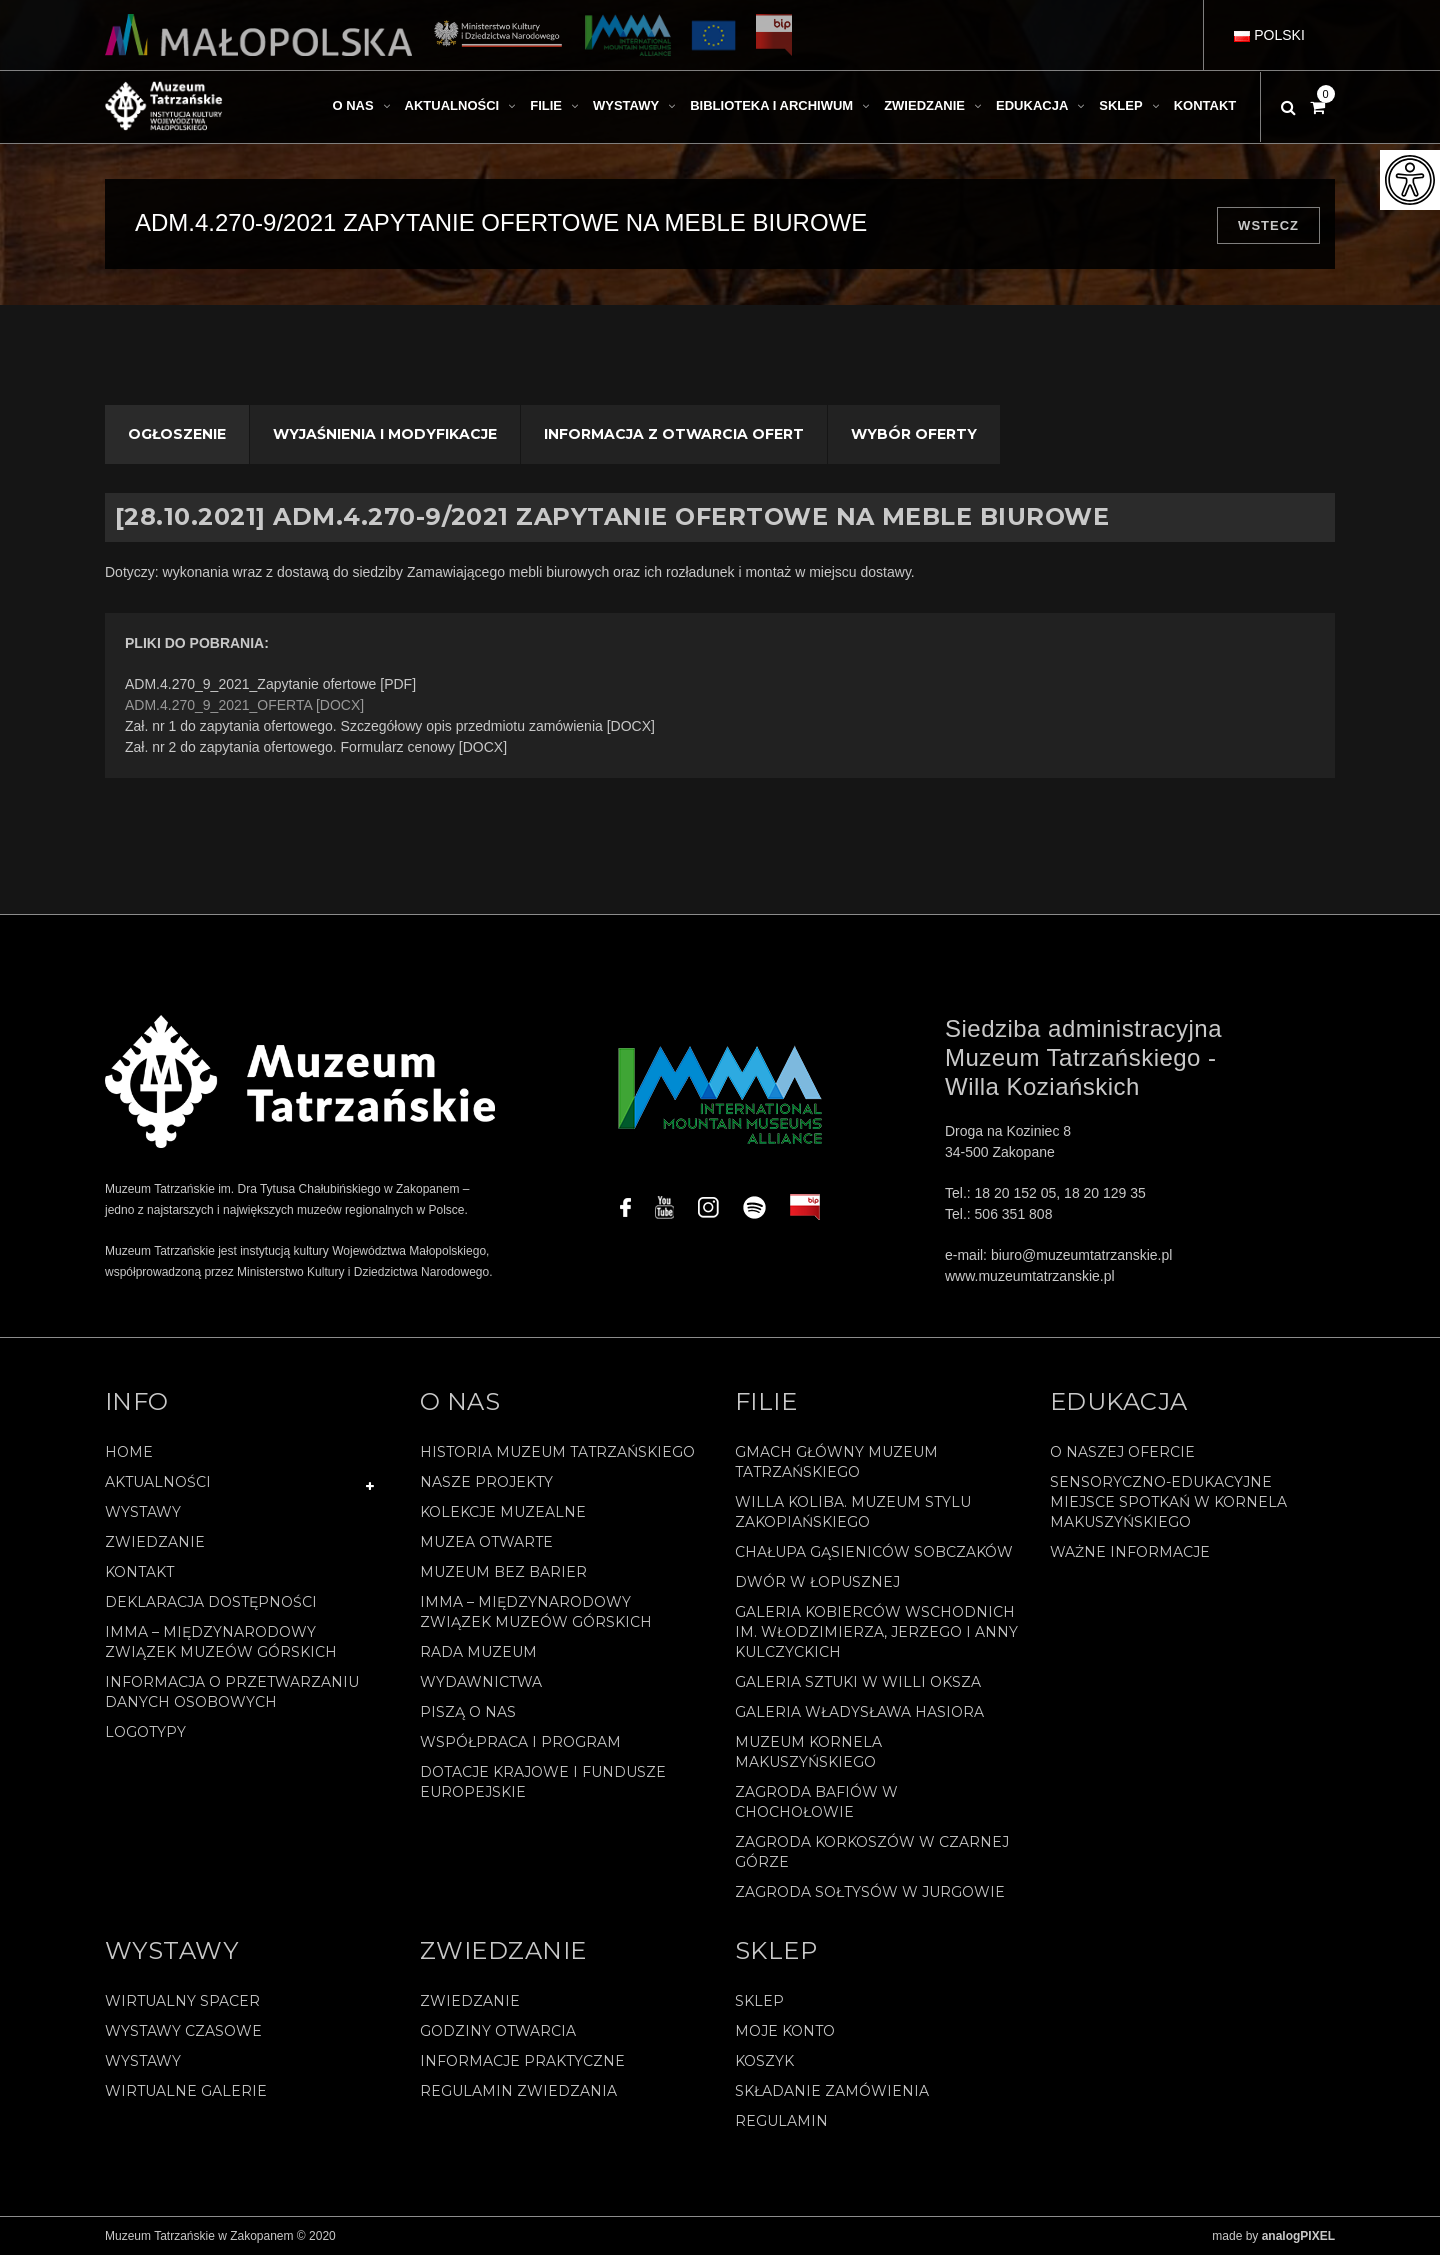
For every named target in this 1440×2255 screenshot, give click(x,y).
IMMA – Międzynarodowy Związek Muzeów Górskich (221, 1642)
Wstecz (1268, 225)
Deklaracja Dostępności (211, 1602)
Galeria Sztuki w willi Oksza (858, 1682)
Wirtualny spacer (182, 2001)
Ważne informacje (1130, 1552)
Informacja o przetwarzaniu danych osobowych (232, 1692)
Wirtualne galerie (186, 2091)
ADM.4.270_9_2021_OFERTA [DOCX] (244, 705)
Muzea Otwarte (486, 1542)
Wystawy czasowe (183, 2031)
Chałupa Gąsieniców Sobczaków (874, 1552)
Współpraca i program (520, 1742)
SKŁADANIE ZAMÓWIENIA (832, 2091)
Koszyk (764, 2061)
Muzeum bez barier (503, 1572)
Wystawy (143, 1512)
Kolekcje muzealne (503, 1512)
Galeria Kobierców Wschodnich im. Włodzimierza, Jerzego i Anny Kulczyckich (876, 1632)
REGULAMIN (781, 2121)
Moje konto (785, 2031)
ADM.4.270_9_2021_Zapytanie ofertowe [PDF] (270, 684)
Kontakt (139, 1572)
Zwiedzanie (155, 1542)
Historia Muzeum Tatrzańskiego (557, 1452)
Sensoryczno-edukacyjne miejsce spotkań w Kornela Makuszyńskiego (1168, 1502)
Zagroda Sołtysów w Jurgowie (870, 1892)
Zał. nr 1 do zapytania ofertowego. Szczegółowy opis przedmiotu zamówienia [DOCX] (390, 726)
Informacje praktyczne (522, 2061)
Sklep (759, 2001)
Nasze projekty (486, 1482)
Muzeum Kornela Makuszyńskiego (808, 1752)
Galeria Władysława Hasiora (859, 1712)
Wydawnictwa (481, 1682)
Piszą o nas (468, 1712)
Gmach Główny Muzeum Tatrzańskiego (836, 1462)
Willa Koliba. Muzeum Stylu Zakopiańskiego (853, 1512)
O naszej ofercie (1122, 1452)
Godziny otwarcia (498, 2031)
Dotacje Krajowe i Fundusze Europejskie (543, 1782)
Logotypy (145, 1732)
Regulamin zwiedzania (518, 2091)
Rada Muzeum (478, 1652)
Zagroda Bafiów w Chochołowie (816, 1802)
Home (129, 1452)
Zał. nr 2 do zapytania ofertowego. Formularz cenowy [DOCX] (316, 747)
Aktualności (158, 1482)
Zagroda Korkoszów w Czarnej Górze (872, 1852)
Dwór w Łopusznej (817, 1582)
